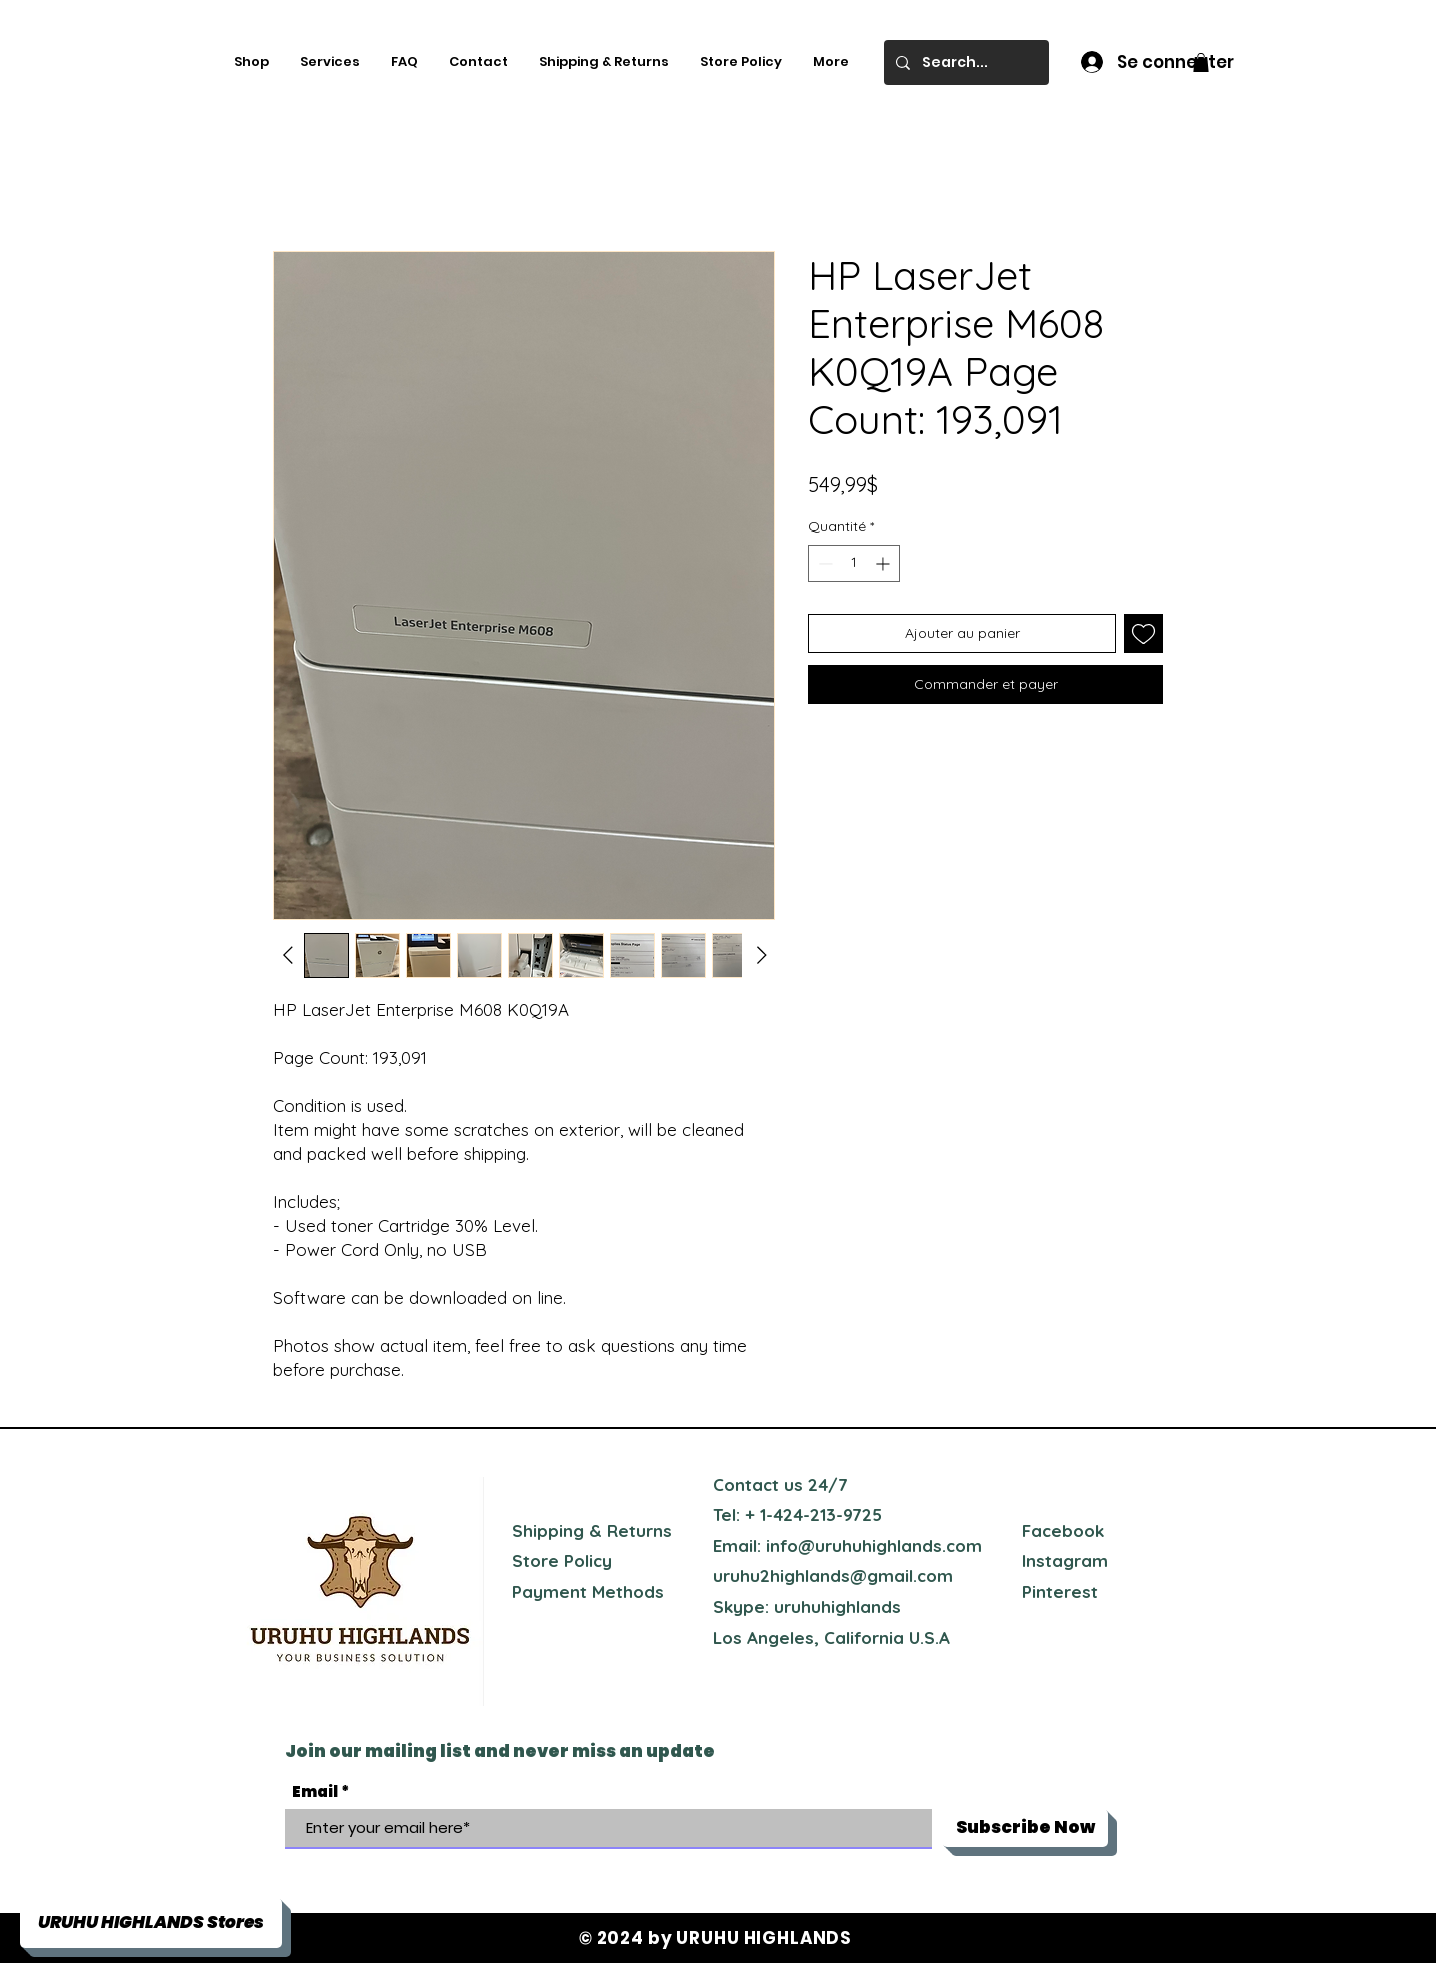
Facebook (1063, 1530)
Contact (746, 1484)
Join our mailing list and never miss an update (500, 1751)
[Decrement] (823, 563)
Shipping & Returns (592, 1530)
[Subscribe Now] (1025, 1828)
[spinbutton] (854, 563)
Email (315, 1791)
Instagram (1065, 1560)
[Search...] (964, 62)
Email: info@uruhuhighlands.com (847, 1545)
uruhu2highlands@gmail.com (833, 1575)
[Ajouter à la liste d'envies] (1143, 633)
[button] (1201, 62)
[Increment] (884, 563)
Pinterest (1060, 1591)
